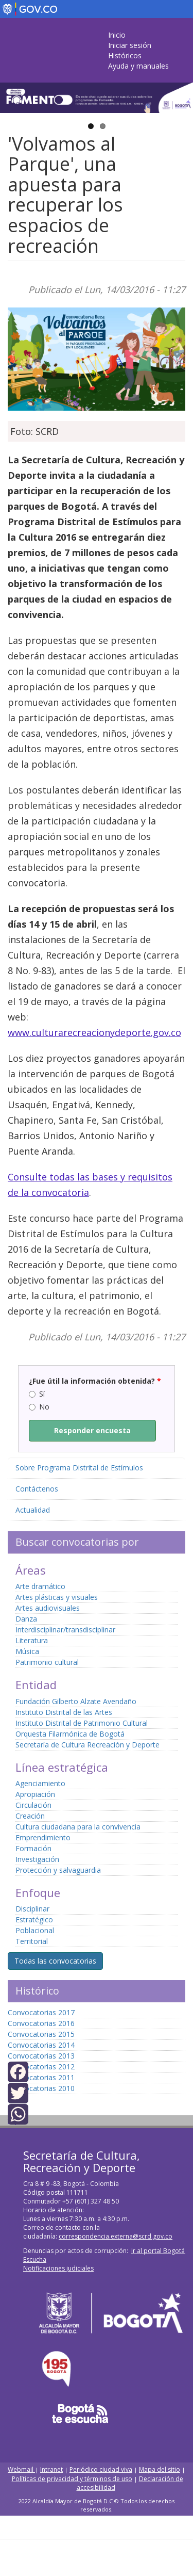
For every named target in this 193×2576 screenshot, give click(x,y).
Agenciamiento (40, 1783)
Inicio (117, 35)
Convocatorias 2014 (41, 2045)
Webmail (21, 2469)
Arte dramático (40, 1586)
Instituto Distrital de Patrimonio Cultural (81, 1723)
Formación (33, 1848)
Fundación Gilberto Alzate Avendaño (75, 1701)
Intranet (51, 2469)
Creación (30, 1816)
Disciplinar (32, 1909)
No (39, 1407)
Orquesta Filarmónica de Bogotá (70, 1734)
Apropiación (35, 1794)
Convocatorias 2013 (41, 2056)
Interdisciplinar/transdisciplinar (65, 1629)
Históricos (125, 55)
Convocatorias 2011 (41, 2077)
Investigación (37, 1859)
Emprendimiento (43, 1837)
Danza (26, 1619)
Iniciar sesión (129, 45)
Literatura (31, 1640)
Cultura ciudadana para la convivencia (78, 1827)
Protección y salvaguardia (58, 1870)
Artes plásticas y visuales (56, 1597)
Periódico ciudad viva (100, 2469)
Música (27, 1651)
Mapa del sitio (159, 2469)
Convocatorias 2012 (41, 2066)
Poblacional (34, 1930)
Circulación (33, 1805)
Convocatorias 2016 (41, 2023)
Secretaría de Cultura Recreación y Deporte (87, 1744)
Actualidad (32, 1510)
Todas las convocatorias (55, 1961)
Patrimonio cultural (47, 1662)
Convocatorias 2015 (41, 2034)
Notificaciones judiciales (58, 2268)
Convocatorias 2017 (41, 2012)
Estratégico (34, 1919)
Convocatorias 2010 (41, 2088)
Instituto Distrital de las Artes (63, 1712)
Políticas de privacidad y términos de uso (72, 2478)
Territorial (31, 1941)
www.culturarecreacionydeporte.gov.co (94, 1032)
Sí (37, 1394)
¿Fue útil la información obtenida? (95, 1381)
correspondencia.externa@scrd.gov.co (115, 2236)
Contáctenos (36, 1489)
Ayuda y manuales (138, 66)
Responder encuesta (92, 1430)
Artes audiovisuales (47, 1608)
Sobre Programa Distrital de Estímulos (79, 1467)
